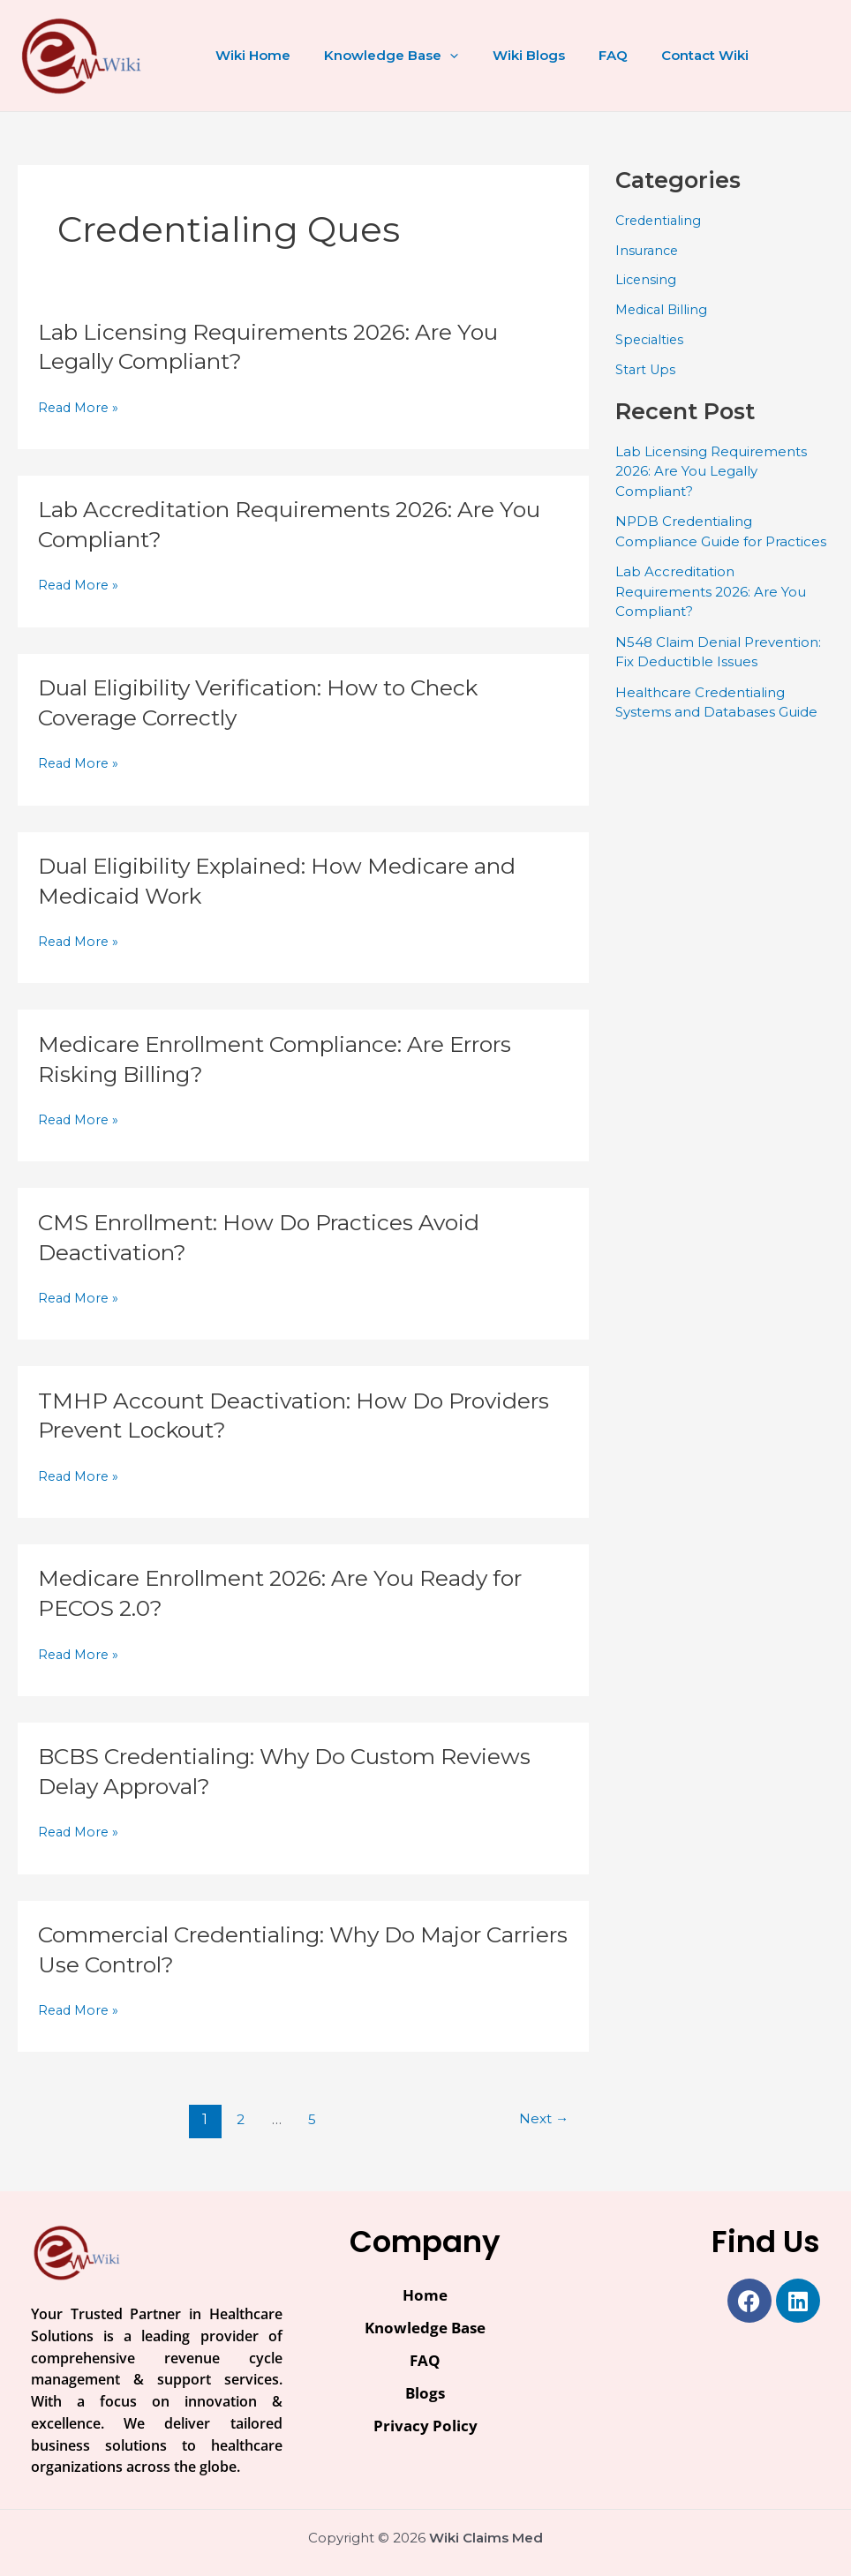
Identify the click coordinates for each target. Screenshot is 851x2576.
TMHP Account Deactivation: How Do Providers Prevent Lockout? (251, 1415)
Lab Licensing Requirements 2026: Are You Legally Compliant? (711, 471)
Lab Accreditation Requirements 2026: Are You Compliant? (710, 591)
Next (542, 2119)
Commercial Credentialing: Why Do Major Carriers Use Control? (276, 1949)
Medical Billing (663, 309)
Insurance (648, 250)
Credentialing (660, 220)
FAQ (587, 55)
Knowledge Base (380, 55)
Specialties (651, 339)
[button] (439, 55)
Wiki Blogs (510, 55)
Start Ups (646, 369)
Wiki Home (249, 55)
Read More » (80, 408)
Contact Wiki (672, 55)
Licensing (646, 279)
